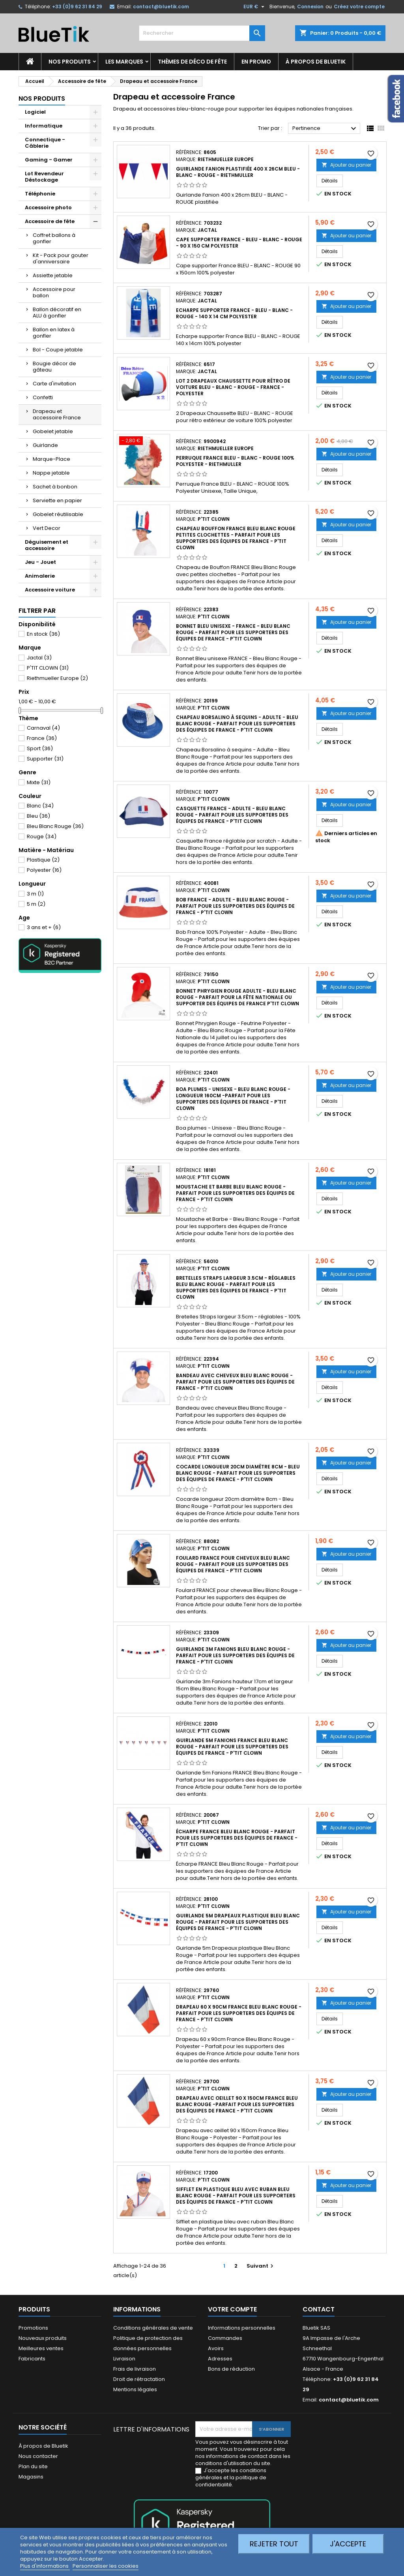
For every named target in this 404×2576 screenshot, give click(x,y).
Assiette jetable (53, 275)
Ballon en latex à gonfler (54, 333)
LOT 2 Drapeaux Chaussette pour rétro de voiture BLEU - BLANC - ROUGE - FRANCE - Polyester (233, 387)
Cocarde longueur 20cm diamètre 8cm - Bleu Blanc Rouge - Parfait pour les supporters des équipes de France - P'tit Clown (238, 1473)
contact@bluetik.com (161, 6)
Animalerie (40, 576)
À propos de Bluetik (316, 62)
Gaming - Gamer (49, 159)
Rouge (41, 836)
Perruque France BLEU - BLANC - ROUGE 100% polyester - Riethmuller (235, 461)
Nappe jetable (51, 473)
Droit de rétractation (139, 2379)
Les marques (124, 62)
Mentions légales (135, 2389)
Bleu (38, 816)
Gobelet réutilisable (58, 514)
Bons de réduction (231, 2369)
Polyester (44, 870)
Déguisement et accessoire (46, 545)
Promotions (33, 2328)
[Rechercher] (202, 33)
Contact (319, 2309)
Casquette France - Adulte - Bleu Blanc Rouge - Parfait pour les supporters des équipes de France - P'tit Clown (232, 814)
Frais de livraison (134, 2369)
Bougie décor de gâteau (54, 367)
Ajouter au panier (346, 164)
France (42, 738)
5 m (36, 904)
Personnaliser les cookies (105, 2566)
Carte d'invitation (54, 383)
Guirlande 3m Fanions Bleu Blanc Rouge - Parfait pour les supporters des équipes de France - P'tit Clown (235, 1655)
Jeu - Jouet (40, 562)
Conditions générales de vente (153, 2328)
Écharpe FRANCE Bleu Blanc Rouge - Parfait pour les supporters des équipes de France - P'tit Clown (236, 1838)
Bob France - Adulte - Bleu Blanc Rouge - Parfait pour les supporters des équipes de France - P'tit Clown (235, 906)
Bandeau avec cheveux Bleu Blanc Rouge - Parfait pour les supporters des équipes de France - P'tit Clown (235, 1381)
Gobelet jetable (53, 431)
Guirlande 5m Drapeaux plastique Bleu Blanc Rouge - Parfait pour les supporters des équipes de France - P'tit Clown (238, 1922)
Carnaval (43, 728)
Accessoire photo (48, 207)
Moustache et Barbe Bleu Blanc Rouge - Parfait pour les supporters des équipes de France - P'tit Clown (235, 1193)
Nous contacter (38, 2456)
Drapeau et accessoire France (57, 414)
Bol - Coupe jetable (58, 349)
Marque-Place (51, 459)
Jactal (39, 657)
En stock (43, 634)
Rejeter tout (274, 2544)
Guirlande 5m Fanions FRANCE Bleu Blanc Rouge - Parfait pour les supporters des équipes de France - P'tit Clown (232, 1746)
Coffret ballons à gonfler (54, 238)
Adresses (220, 2358)
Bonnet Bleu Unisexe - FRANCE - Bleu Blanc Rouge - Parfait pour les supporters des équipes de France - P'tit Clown (233, 632)
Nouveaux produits (43, 2338)
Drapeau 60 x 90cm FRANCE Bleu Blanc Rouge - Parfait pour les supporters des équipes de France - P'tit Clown (238, 2013)
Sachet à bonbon (55, 486)
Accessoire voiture (50, 589)
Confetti (43, 397)
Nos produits (70, 62)
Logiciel (35, 112)
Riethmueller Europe (57, 678)
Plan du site (33, 2466)
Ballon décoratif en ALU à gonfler (57, 312)
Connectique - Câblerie (45, 143)
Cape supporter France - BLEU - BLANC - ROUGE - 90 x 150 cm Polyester (239, 242)
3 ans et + (44, 927)
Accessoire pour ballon (54, 292)
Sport (40, 748)
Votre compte (232, 2309)
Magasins (31, 2476)
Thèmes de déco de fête (192, 62)
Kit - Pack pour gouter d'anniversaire (60, 258)
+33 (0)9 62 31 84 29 (77, 6)
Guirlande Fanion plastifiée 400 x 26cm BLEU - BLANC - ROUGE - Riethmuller (238, 171)
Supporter (45, 758)
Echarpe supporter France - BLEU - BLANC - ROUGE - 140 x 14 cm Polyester (234, 313)
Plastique (43, 860)
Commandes (225, 2338)
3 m (35, 893)
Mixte (38, 782)
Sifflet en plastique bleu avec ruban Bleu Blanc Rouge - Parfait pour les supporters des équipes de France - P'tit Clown (236, 2195)
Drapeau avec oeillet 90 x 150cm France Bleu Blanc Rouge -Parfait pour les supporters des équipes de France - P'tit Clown (237, 2104)
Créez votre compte (359, 6)
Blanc (40, 805)
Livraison (124, 2358)
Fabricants (32, 2358)
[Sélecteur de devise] (254, 6)
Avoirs (216, 2348)
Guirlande (45, 445)
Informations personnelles (241, 2328)
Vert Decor (46, 528)
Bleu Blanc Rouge (55, 826)
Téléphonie (40, 193)
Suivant (261, 2266)
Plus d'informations (45, 2566)
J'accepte (348, 2544)
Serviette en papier (57, 500)
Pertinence (325, 128)
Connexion (310, 6)
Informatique (43, 126)
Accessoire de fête (50, 221)
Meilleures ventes (41, 2348)
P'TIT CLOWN (48, 668)
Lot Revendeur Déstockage (44, 177)
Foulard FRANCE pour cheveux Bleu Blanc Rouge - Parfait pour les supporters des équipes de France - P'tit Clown (233, 1564)
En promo (256, 62)
